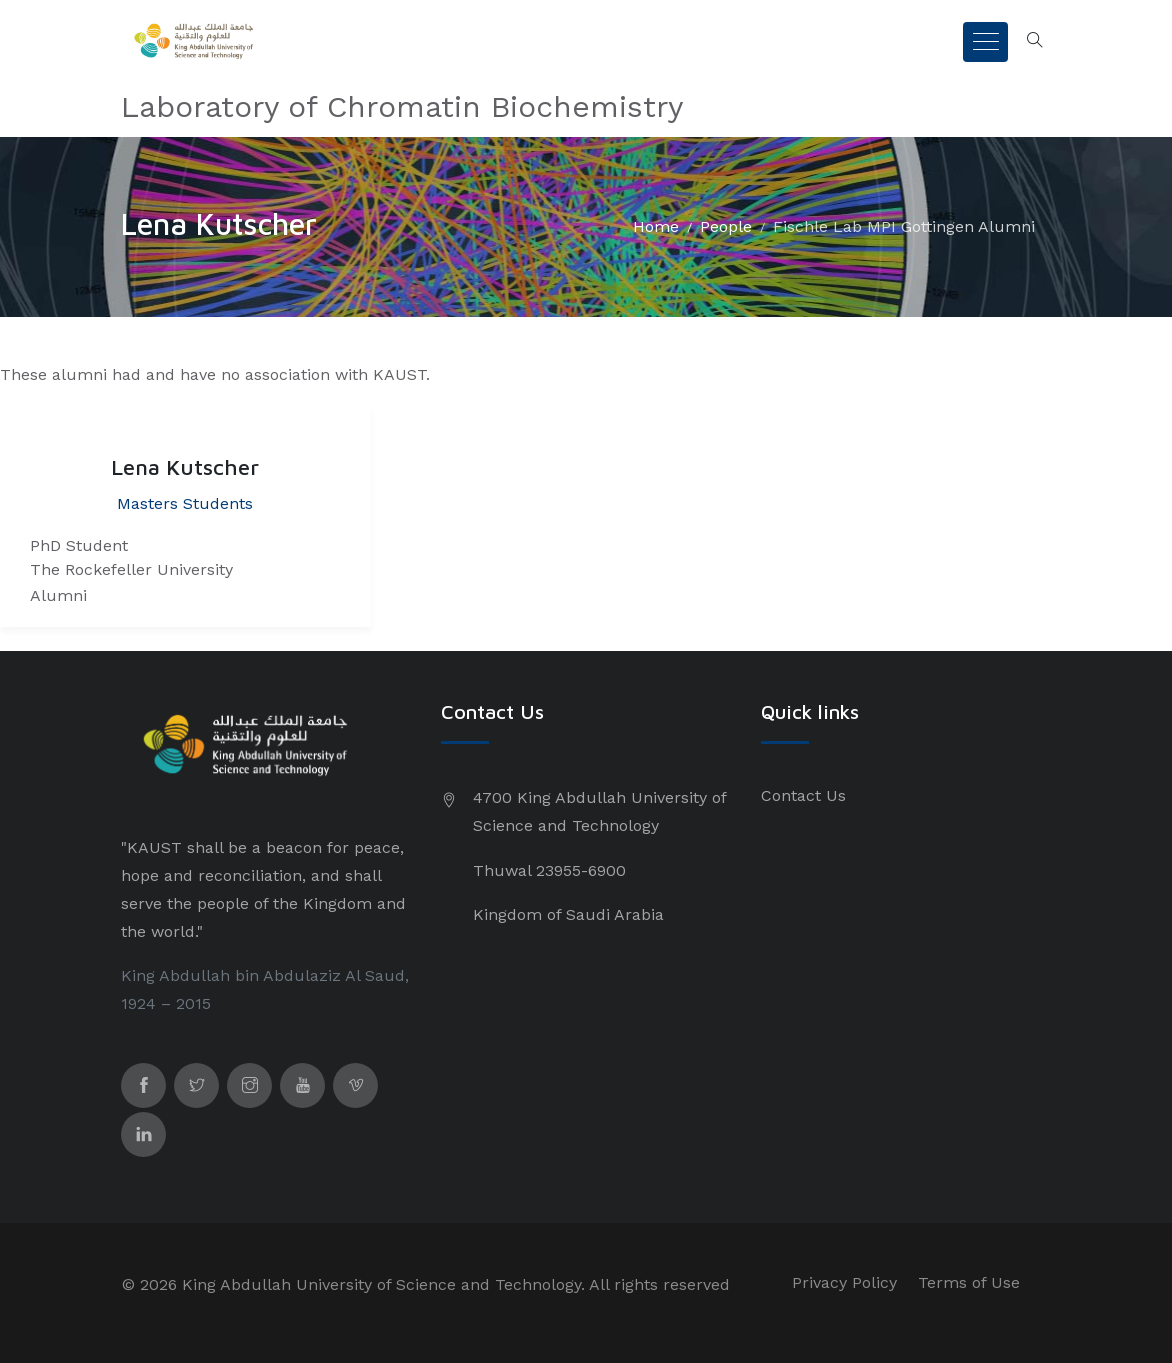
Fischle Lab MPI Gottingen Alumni (904, 226)
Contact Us (803, 795)
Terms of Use (969, 1282)
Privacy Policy (844, 1282)
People (726, 226)
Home (656, 226)
